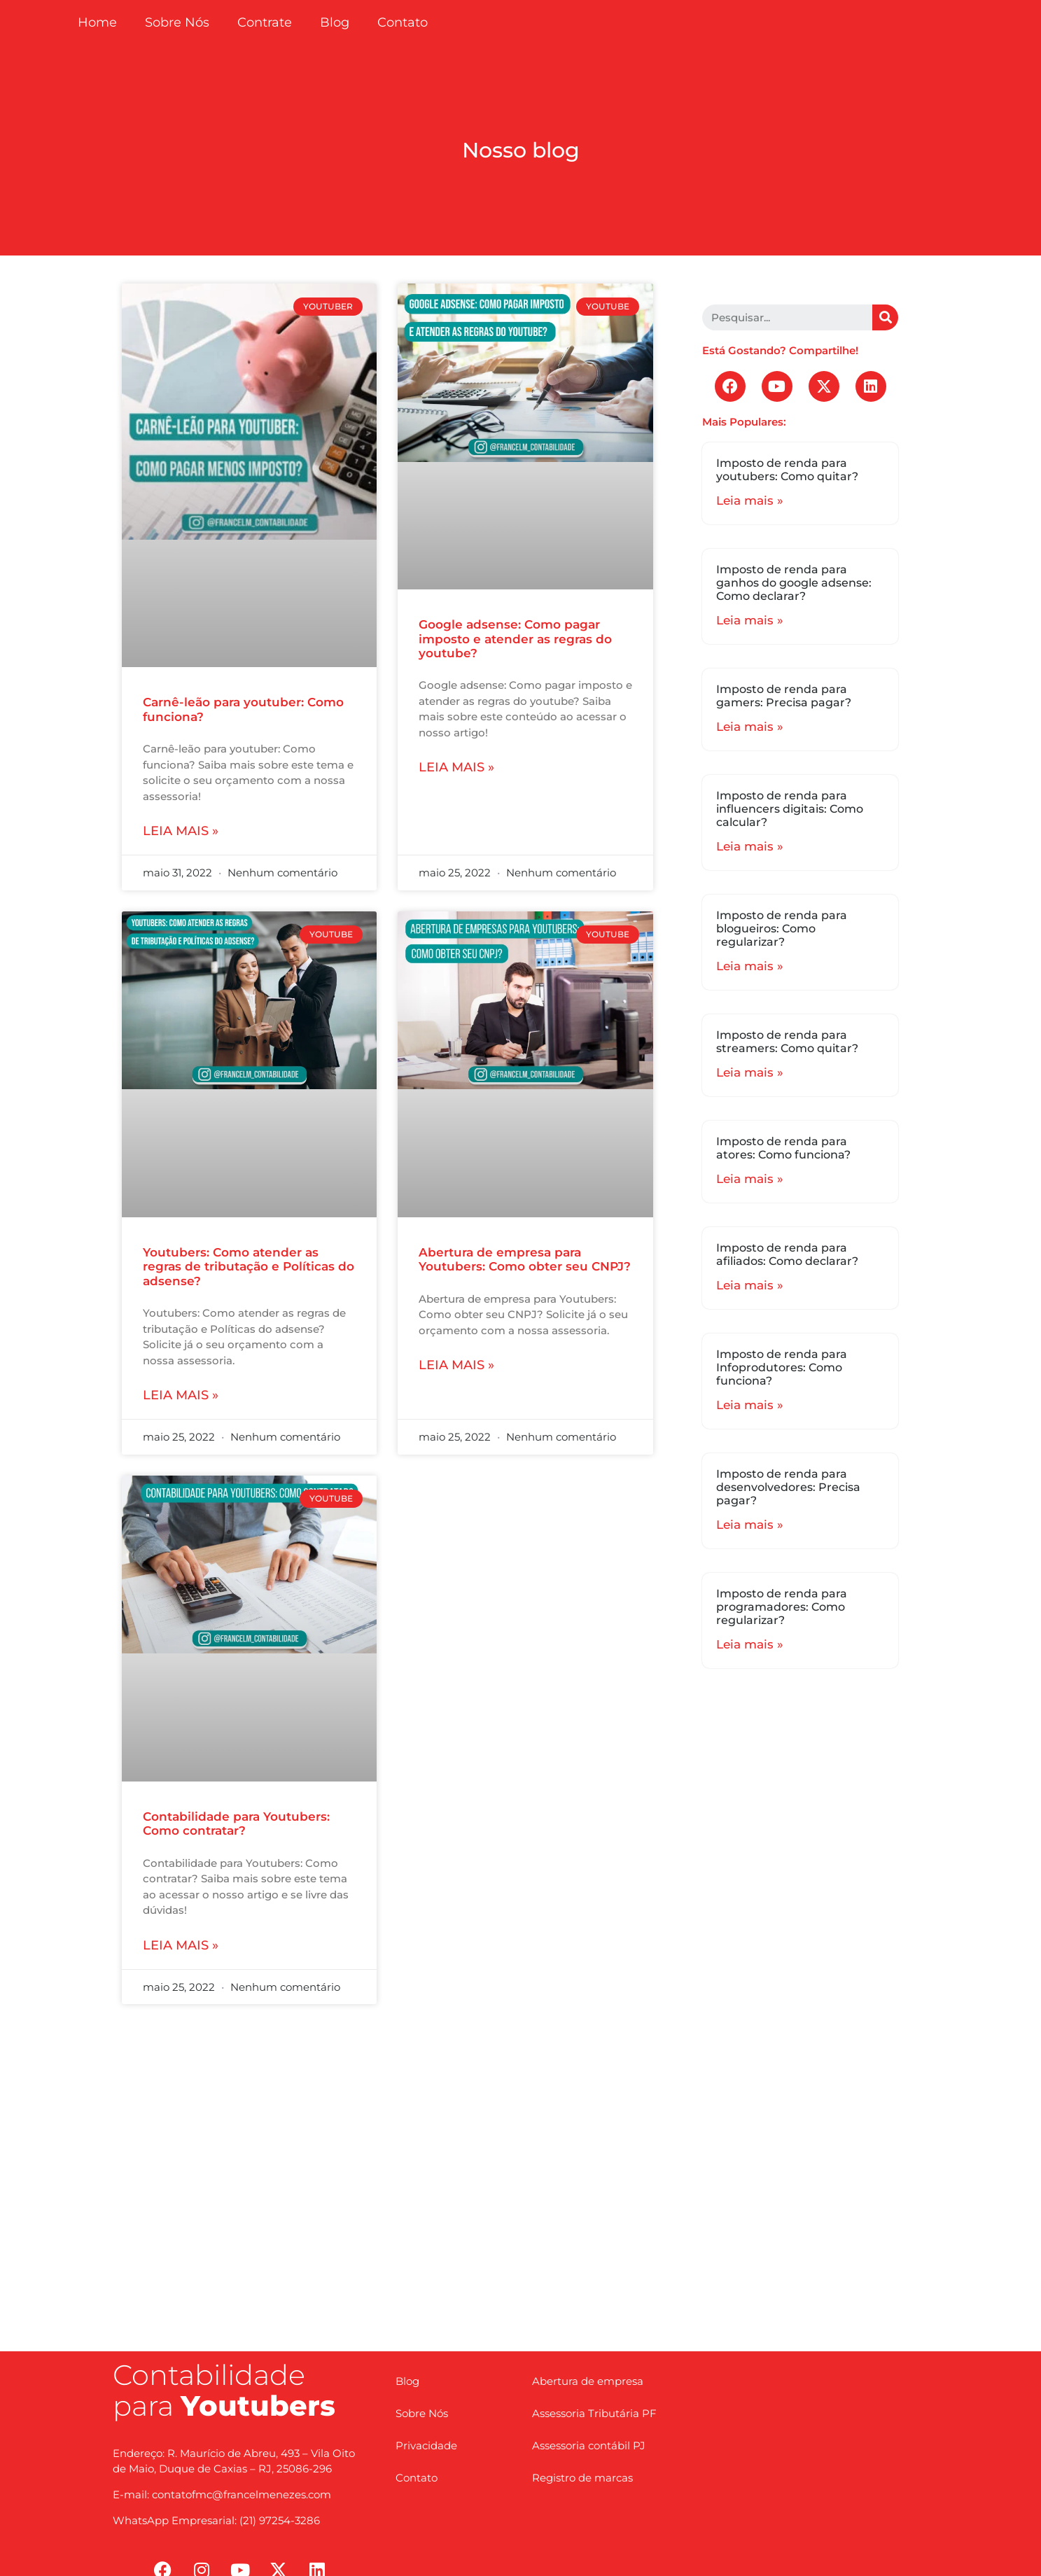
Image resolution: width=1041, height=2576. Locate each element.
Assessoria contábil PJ (588, 2445)
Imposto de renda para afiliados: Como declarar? (787, 1254)
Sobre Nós (177, 22)
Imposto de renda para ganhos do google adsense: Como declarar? (794, 583)
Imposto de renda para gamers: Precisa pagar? (783, 695)
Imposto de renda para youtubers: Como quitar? (787, 469)
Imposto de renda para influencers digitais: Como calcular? (789, 809)
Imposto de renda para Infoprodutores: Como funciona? (781, 1367)
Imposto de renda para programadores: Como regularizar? (781, 1607)
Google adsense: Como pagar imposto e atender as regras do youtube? (515, 638)
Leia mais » (180, 831)
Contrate (264, 22)
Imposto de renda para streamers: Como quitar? (787, 1041)
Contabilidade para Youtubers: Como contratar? (236, 1823)
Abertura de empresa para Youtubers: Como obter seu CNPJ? (525, 1259)
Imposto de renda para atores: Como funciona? (783, 1148)
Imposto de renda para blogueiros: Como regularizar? (781, 928)
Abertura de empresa (587, 2381)
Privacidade (426, 2445)
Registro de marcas (582, 2477)
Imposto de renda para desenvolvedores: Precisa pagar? (788, 1487)
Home (97, 22)
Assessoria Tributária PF (594, 2413)
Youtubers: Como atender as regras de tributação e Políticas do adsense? (248, 1266)
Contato (402, 22)
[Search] (885, 317)
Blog (334, 22)
